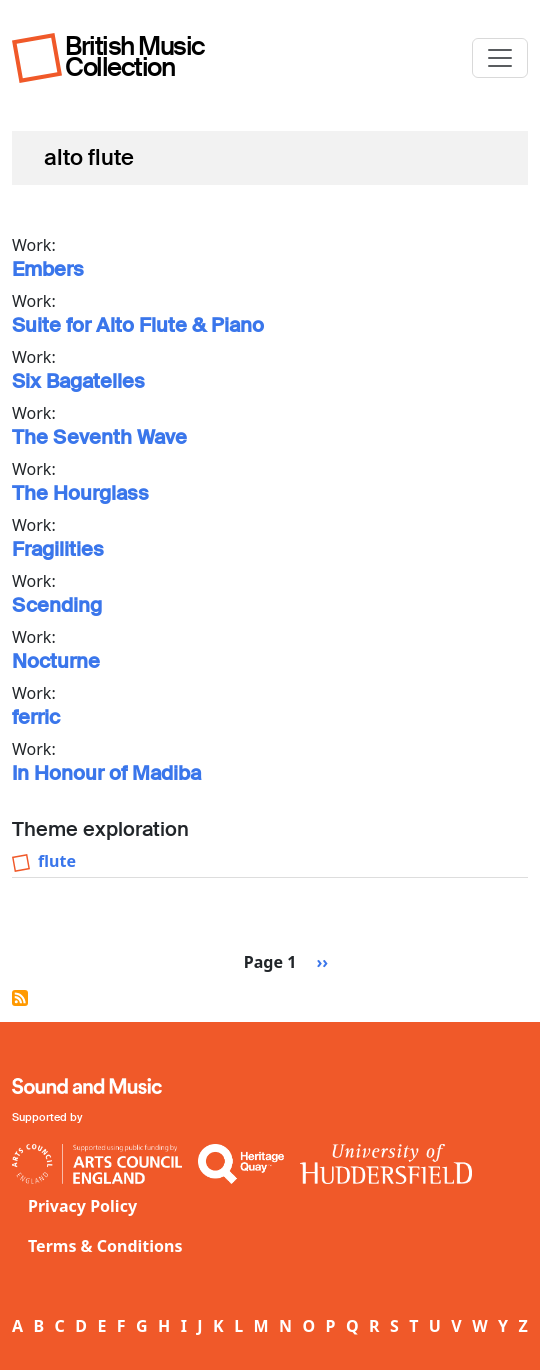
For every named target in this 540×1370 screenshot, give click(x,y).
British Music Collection (135, 56)
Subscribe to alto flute (20, 998)
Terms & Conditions (105, 1246)
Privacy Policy (82, 1206)
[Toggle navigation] (500, 58)
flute (57, 861)
